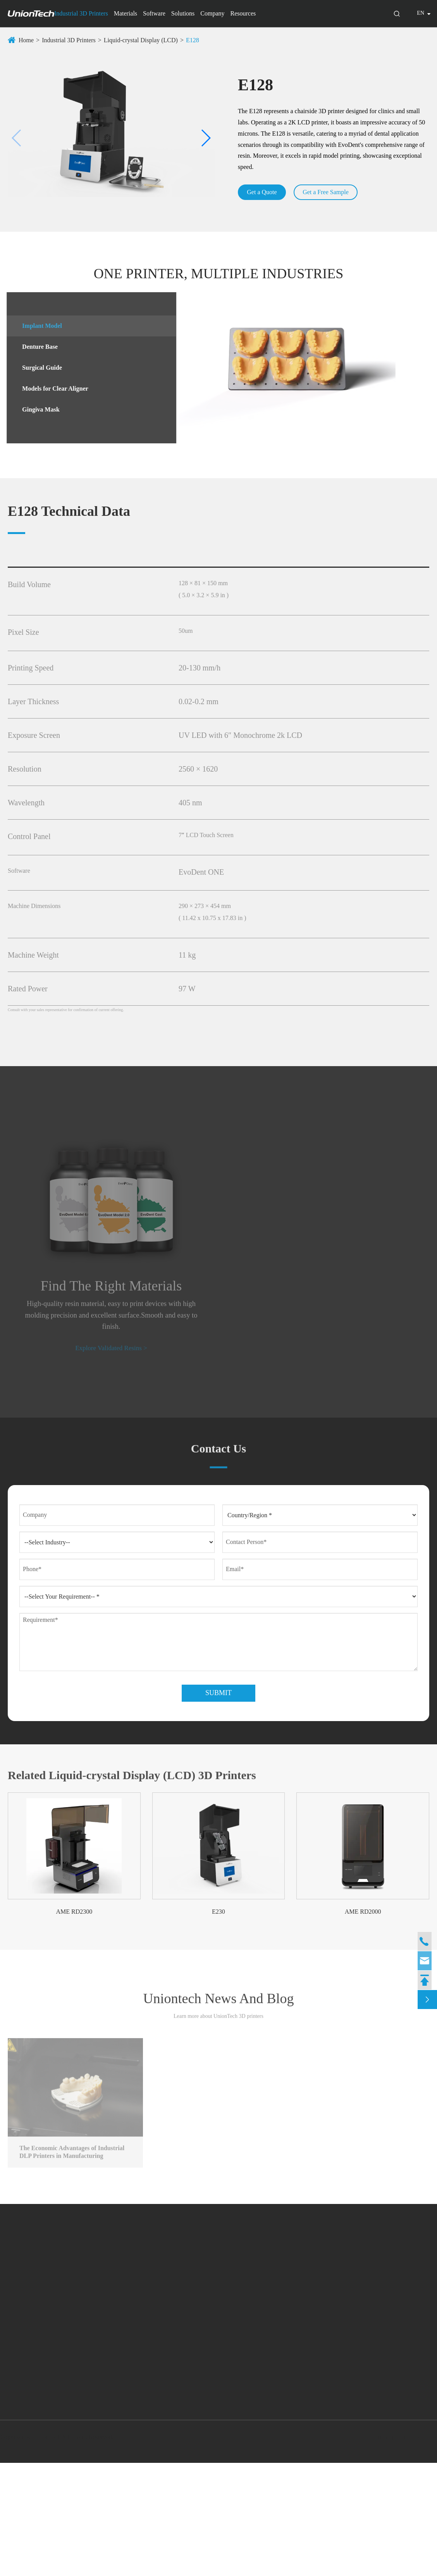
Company (212, 13)
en (420, 13)
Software (154, 13)
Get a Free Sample (330, 192)
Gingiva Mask (36, 409)
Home (26, 40)
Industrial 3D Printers (81, 13)
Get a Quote (263, 192)
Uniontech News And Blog (218, 2114)
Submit (218, 1804)
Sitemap (382, 2550)
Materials (125, 13)
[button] (17, 137)
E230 (218, 2022)
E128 (192, 40)
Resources (243, 13)
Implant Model (38, 325)
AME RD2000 (363, 2022)
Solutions (182, 13)
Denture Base (35, 346)
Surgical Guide (38, 367)
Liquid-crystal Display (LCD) (141, 40)
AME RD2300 (74, 2022)
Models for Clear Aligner (51, 388)
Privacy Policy (416, 2550)
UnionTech (49, 2550)
